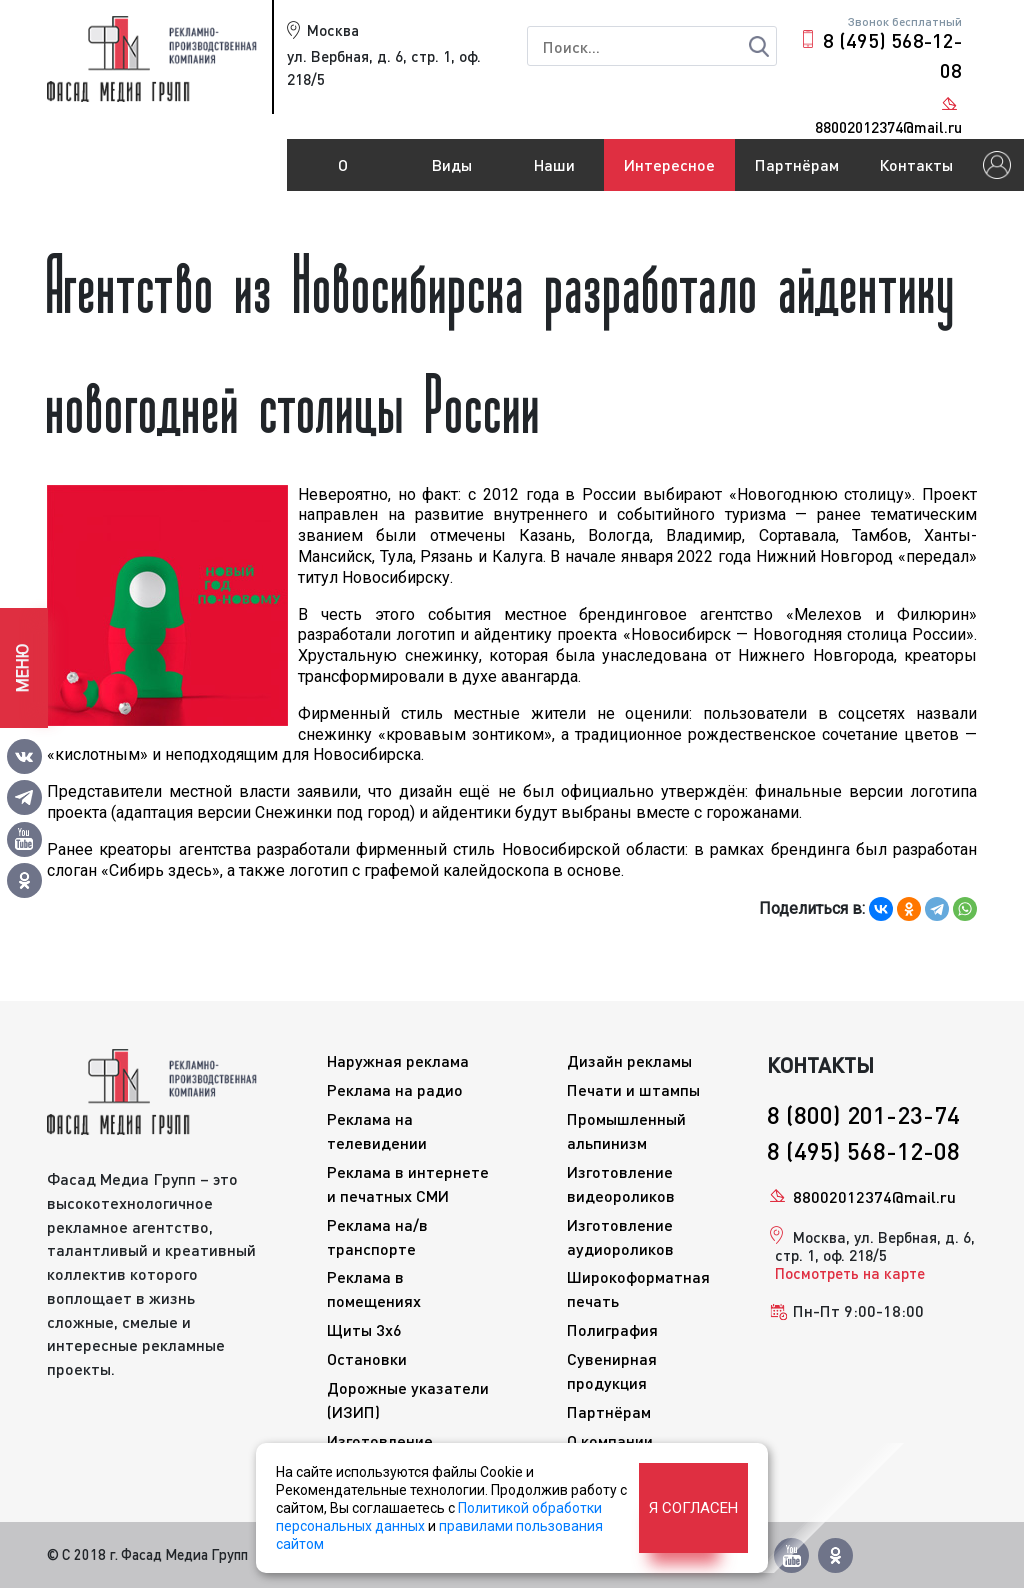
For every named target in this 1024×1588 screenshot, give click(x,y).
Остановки (367, 1358)
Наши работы (554, 173)
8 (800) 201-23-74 (863, 1114)
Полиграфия (612, 1329)
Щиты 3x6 (364, 1329)
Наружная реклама (398, 1060)
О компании (343, 173)
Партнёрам (797, 164)
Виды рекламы (451, 173)
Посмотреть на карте (850, 1273)
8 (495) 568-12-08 (892, 55)
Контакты (916, 164)
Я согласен (693, 1508)
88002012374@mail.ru (874, 1196)
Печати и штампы (633, 1089)
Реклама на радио (395, 1089)
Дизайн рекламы (629, 1060)
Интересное (669, 164)
